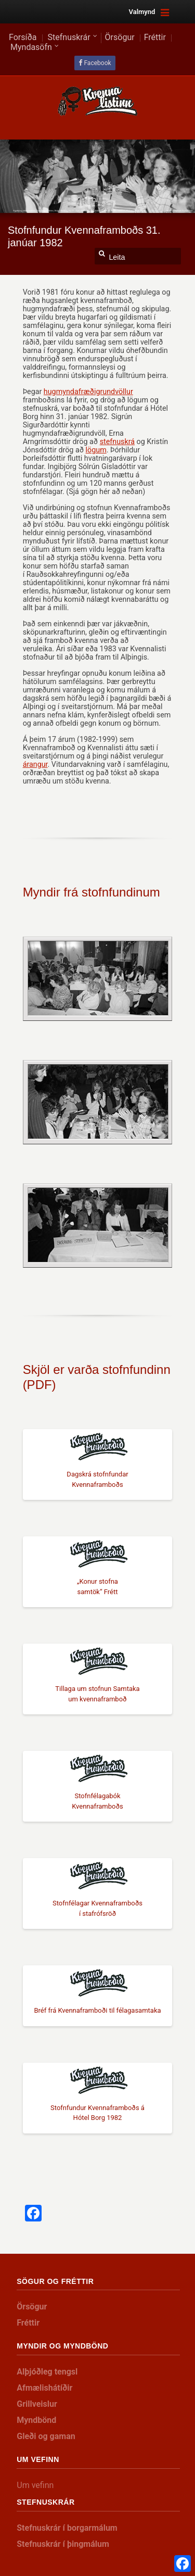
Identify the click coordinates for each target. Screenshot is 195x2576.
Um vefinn (35, 2485)
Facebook (97, 63)
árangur (35, 764)
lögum (96, 450)
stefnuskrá (117, 441)
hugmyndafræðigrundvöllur (88, 391)
